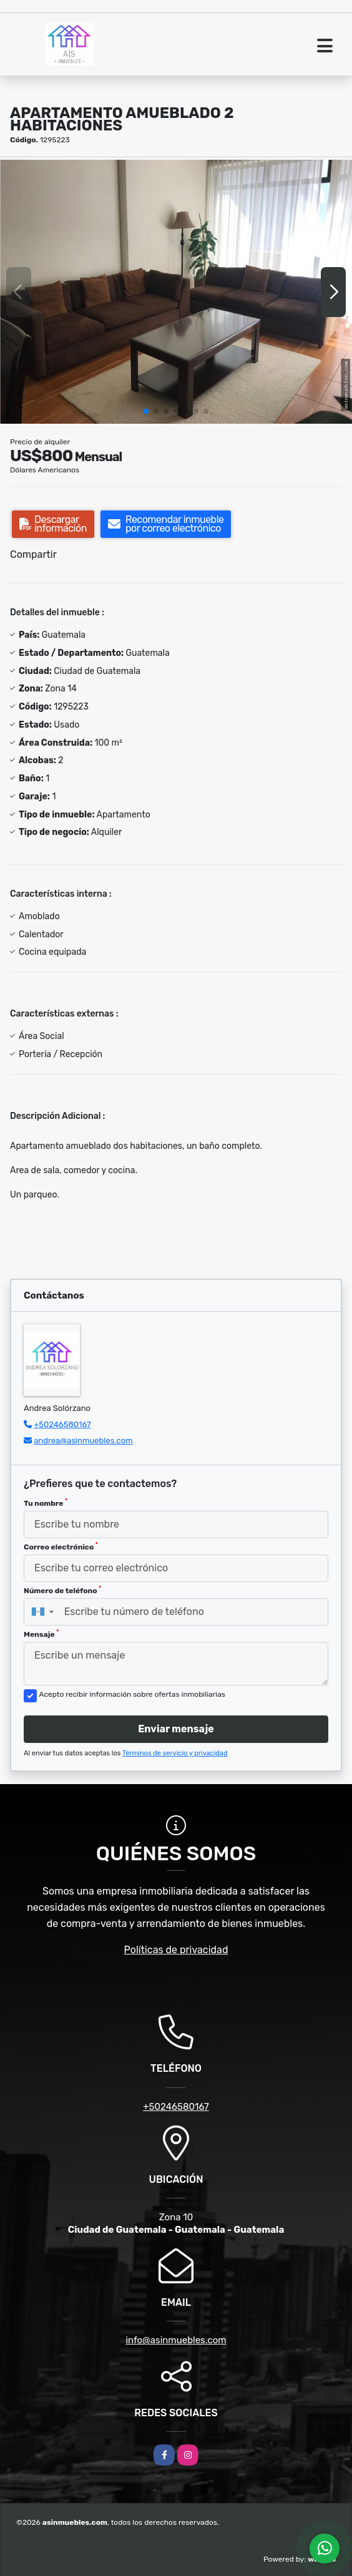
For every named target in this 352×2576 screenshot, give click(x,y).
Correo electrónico (61, 1546)
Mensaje (41, 1634)
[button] (146, 411)
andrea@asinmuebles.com (83, 1440)
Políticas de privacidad (176, 1950)
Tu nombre (45, 1503)
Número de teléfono (62, 1590)
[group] (176, 292)
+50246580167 (62, 1424)
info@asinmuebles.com (175, 2340)
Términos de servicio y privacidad (175, 1753)
